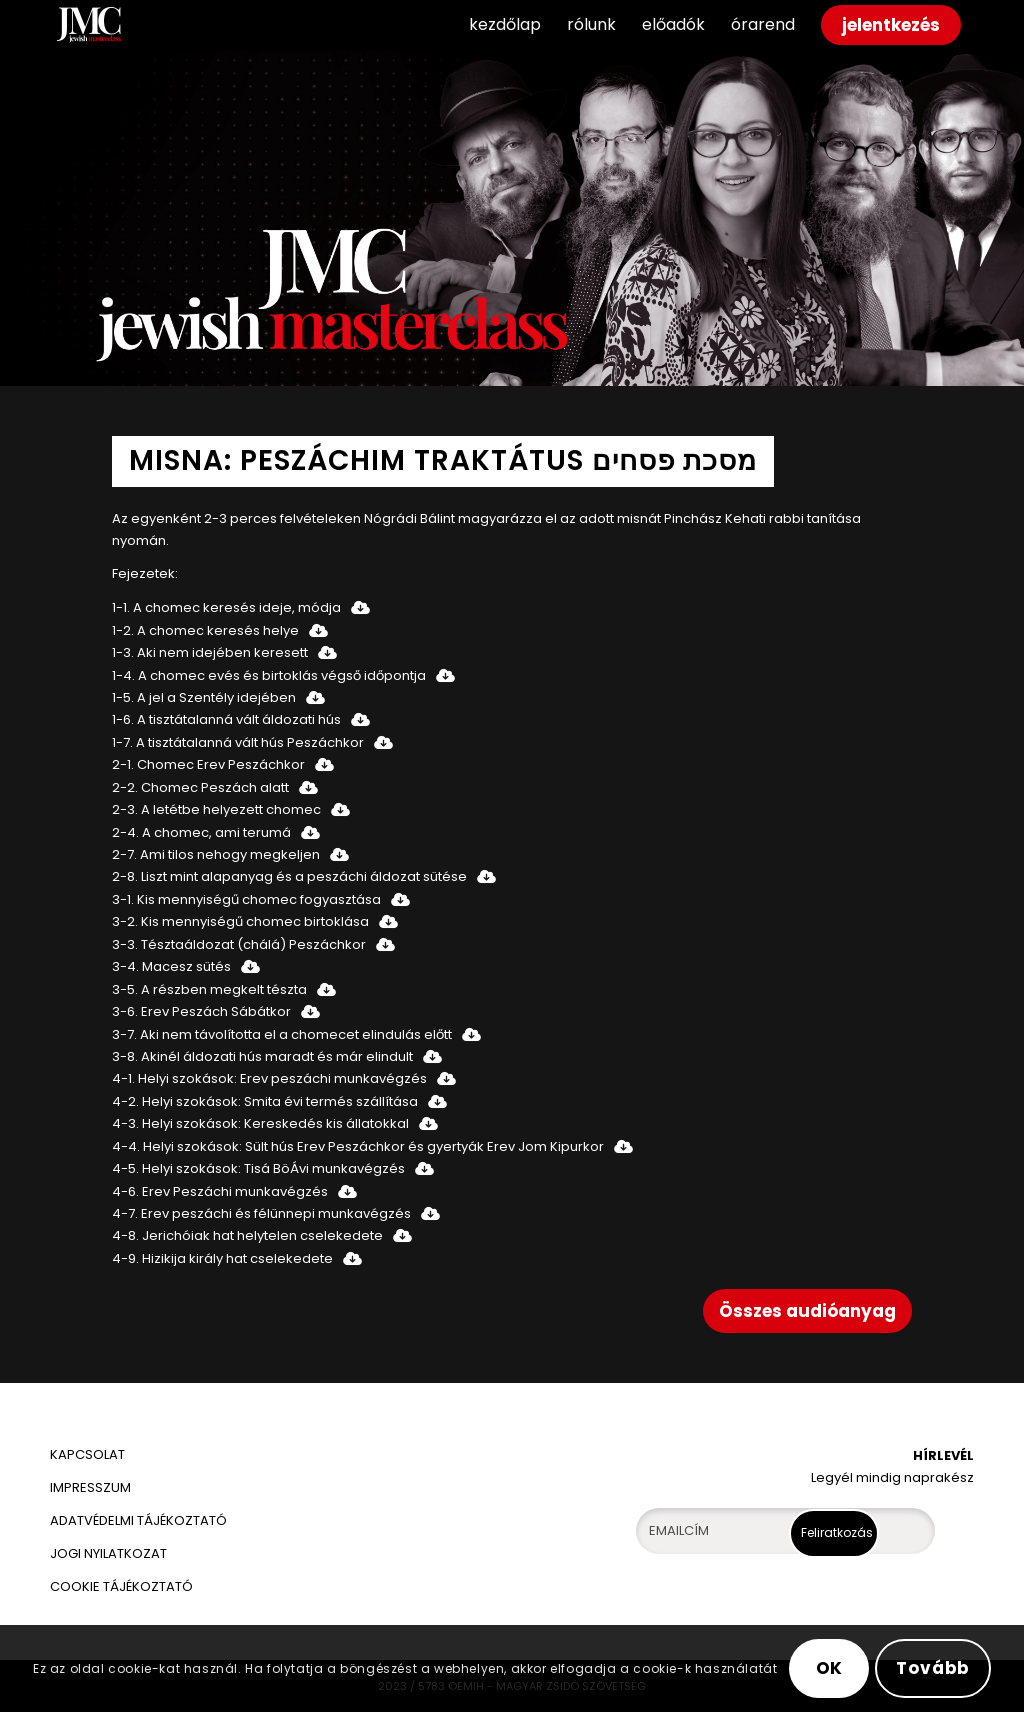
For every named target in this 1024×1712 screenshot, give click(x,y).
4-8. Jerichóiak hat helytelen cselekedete (247, 1235)
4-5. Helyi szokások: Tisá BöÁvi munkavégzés (258, 1168)
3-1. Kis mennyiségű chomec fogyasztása (246, 899)
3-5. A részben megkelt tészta (209, 989)
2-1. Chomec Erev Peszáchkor (208, 764)
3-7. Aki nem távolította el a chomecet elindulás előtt (282, 1034)
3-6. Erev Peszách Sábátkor (201, 1011)
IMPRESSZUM (90, 1487)
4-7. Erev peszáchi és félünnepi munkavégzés (261, 1213)
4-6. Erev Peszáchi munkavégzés (220, 1191)
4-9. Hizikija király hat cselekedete (222, 1258)
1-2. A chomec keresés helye (205, 630)
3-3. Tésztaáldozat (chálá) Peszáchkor (239, 944)
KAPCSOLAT (87, 1454)
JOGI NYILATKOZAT (108, 1553)
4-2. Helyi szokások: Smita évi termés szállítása (265, 1101)
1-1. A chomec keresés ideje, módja (226, 607)
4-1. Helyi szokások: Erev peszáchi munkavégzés (269, 1078)
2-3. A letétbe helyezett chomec (216, 809)
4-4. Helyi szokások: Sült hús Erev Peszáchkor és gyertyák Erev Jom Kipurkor (358, 1146)
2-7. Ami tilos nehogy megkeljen (216, 854)
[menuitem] (505, 25)
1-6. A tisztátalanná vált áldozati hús (226, 719)
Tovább (933, 1668)
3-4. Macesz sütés (171, 966)
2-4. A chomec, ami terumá (201, 832)
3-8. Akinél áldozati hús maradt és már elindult (262, 1056)
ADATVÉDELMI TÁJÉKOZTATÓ (140, 1520)
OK (830, 1668)
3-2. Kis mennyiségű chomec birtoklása (240, 921)
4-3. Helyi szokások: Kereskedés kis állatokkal (260, 1123)
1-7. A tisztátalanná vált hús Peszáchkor (238, 742)
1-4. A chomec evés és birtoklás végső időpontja (269, 675)
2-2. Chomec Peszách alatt (200, 787)
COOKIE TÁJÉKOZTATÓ (121, 1586)
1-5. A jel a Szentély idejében (204, 697)
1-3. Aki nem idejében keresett (210, 652)
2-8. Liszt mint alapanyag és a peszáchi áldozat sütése (289, 876)
